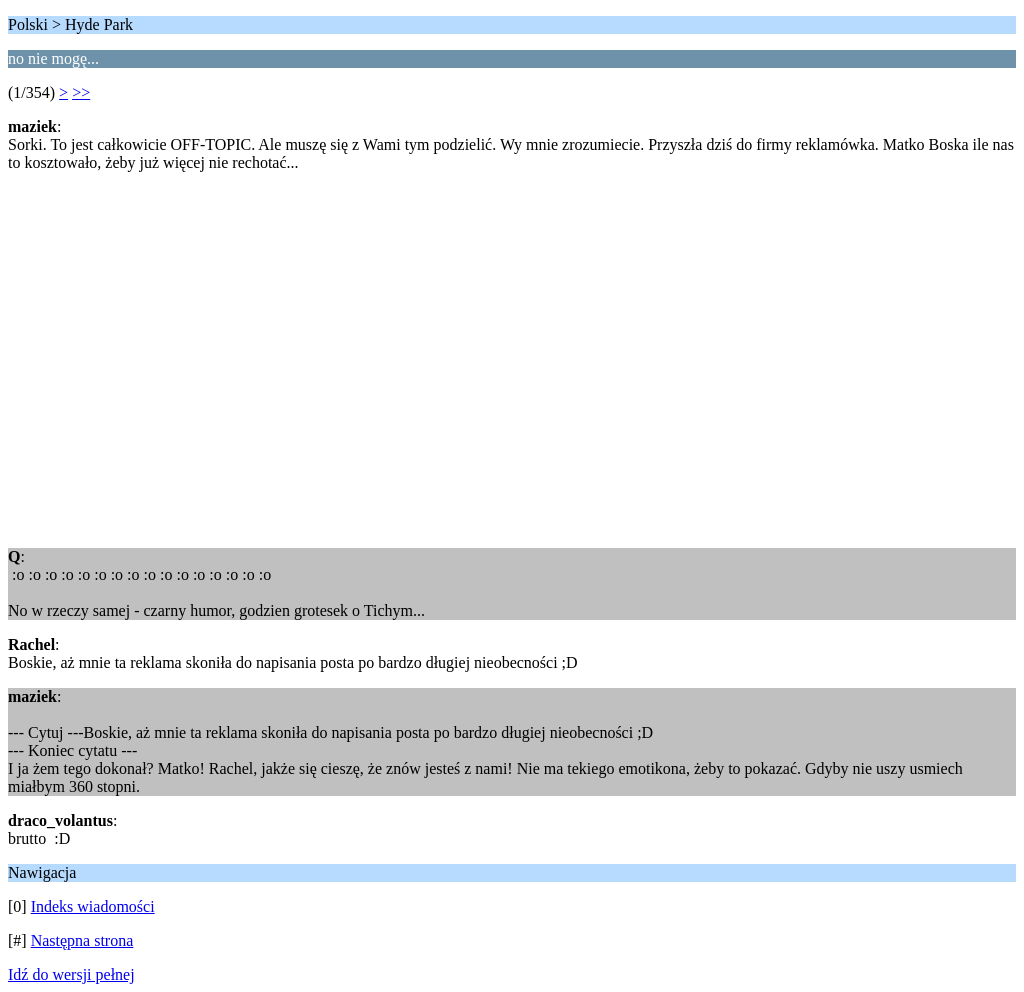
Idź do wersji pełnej (71, 974)
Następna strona (82, 940)
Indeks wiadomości (93, 906)
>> (81, 92)
